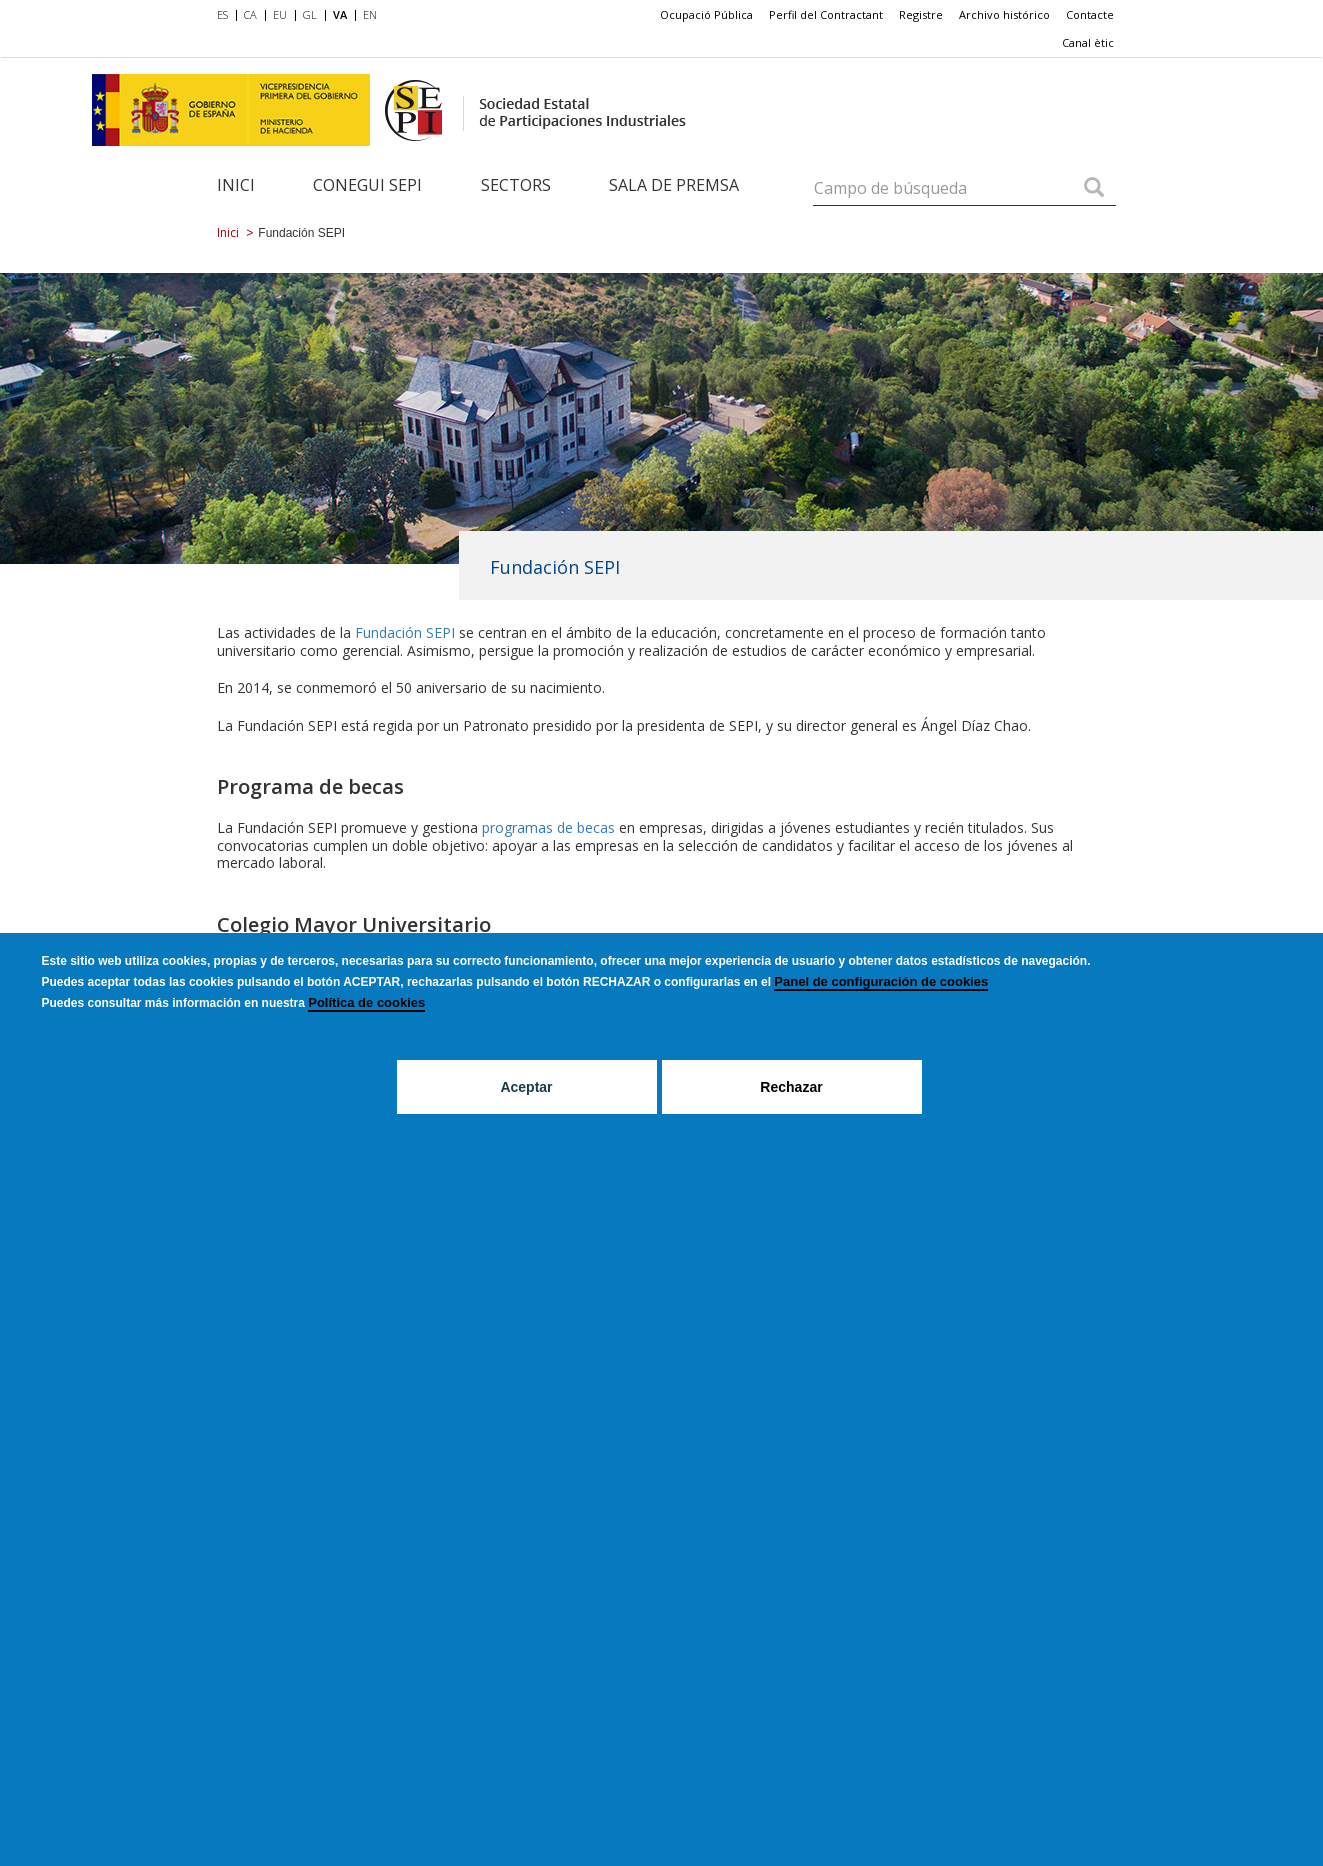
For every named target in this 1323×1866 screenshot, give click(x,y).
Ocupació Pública (706, 14)
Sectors (516, 185)
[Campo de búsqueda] (1094, 189)
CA (250, 14)
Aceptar (526, 1087)
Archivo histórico (1004, 14)
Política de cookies (366, 1002)
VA (340, 14)
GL (310, 14)
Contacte (1090, 14)
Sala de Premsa (674, 185)
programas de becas (548, 827)
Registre (921, 14)
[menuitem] (226, 16)
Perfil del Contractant (826, 14)
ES (222, 14)
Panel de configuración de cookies (881, 981)
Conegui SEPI (367, 185)
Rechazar (791, 1087)
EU (280, 14)
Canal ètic (1088, 42)
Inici (236, 185)
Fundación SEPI (405, 632)
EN (370, 14)
